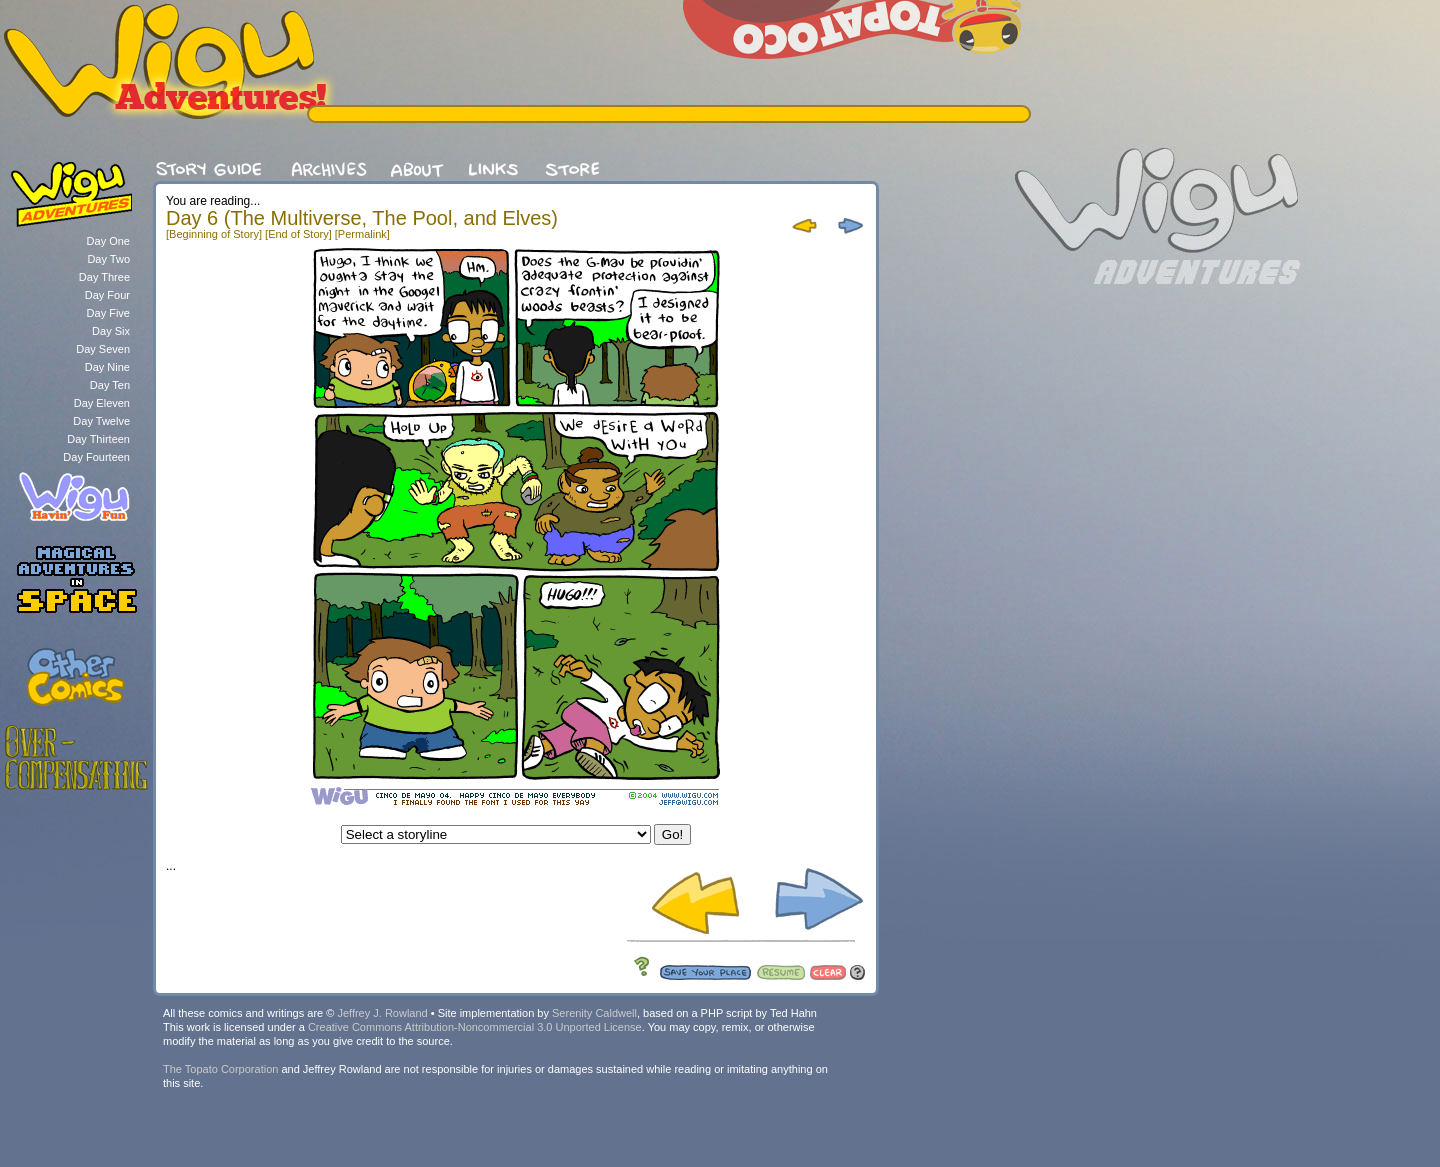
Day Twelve (101, 421)
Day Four (107, 295)
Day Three (104, 277)
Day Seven (103, 349)
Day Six (111, 331)
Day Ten (110, 385)
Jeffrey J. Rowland (382, 1013)
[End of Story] (298, 234)
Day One (108, 241)
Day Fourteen (96, 457)
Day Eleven (102, 403)
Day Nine (107, 367)
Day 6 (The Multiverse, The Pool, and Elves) (362, 218)
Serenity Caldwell (594, 1013)
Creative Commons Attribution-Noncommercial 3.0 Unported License (475, 1027)
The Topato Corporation (220, 1069)
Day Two (108, 259)
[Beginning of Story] (214, 234)
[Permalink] (362, 234)
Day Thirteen (98, 439)
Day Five (108, 313)
